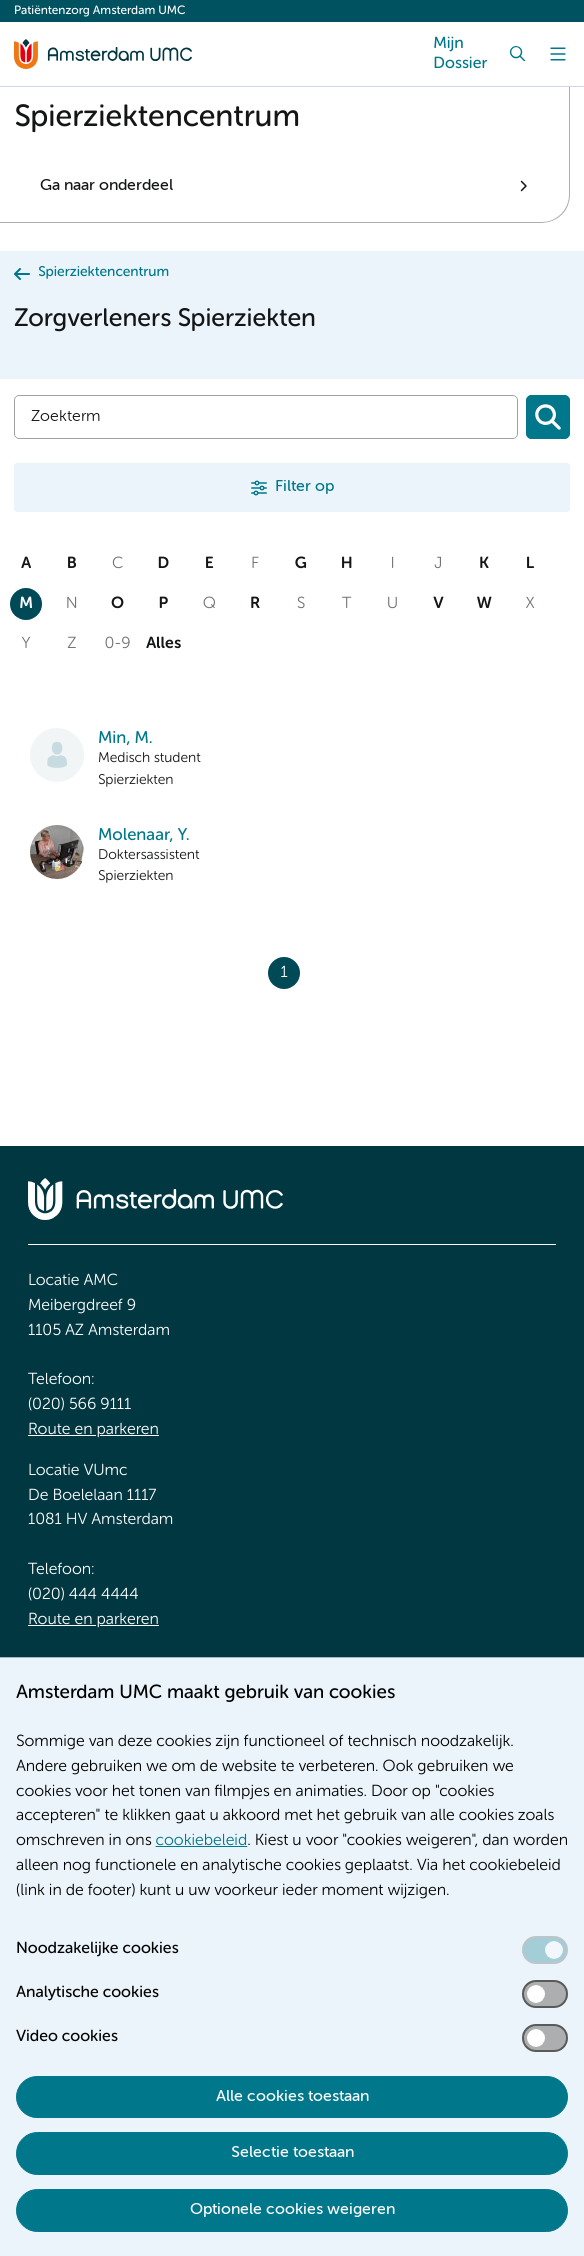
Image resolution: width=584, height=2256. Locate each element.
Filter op (304, 487)
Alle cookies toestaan (292, 2097)
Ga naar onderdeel (106, 186)
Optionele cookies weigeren (292, 2210)
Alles (163, 644)
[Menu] (558, 54)
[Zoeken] (548, 417)
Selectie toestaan (292, 2153)
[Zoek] (518, 54)
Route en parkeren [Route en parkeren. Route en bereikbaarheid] (93, 1430)
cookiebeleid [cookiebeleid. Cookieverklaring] (202, 1841)
